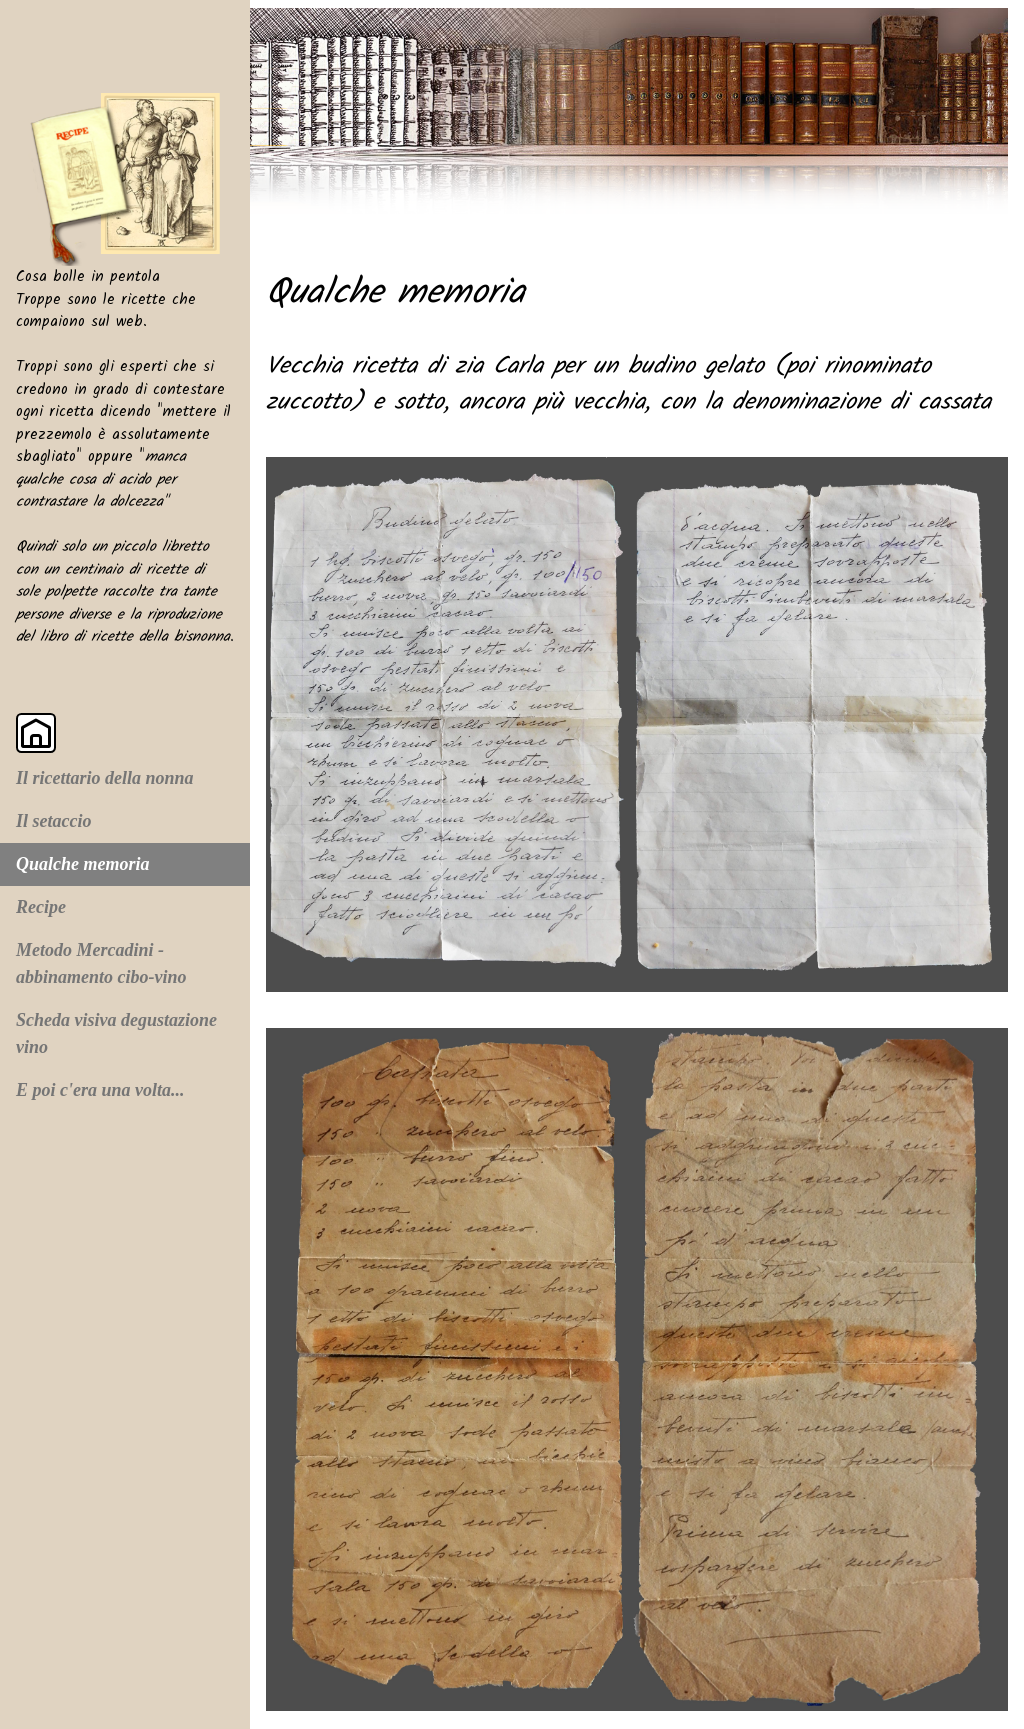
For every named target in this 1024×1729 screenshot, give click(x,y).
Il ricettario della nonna (105, 778)
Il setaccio (53, 821)
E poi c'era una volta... (100, 1090)
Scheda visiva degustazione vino (116, 1033)
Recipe (41, 907)
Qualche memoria (83, 864)
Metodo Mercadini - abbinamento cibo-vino (101, 963)
